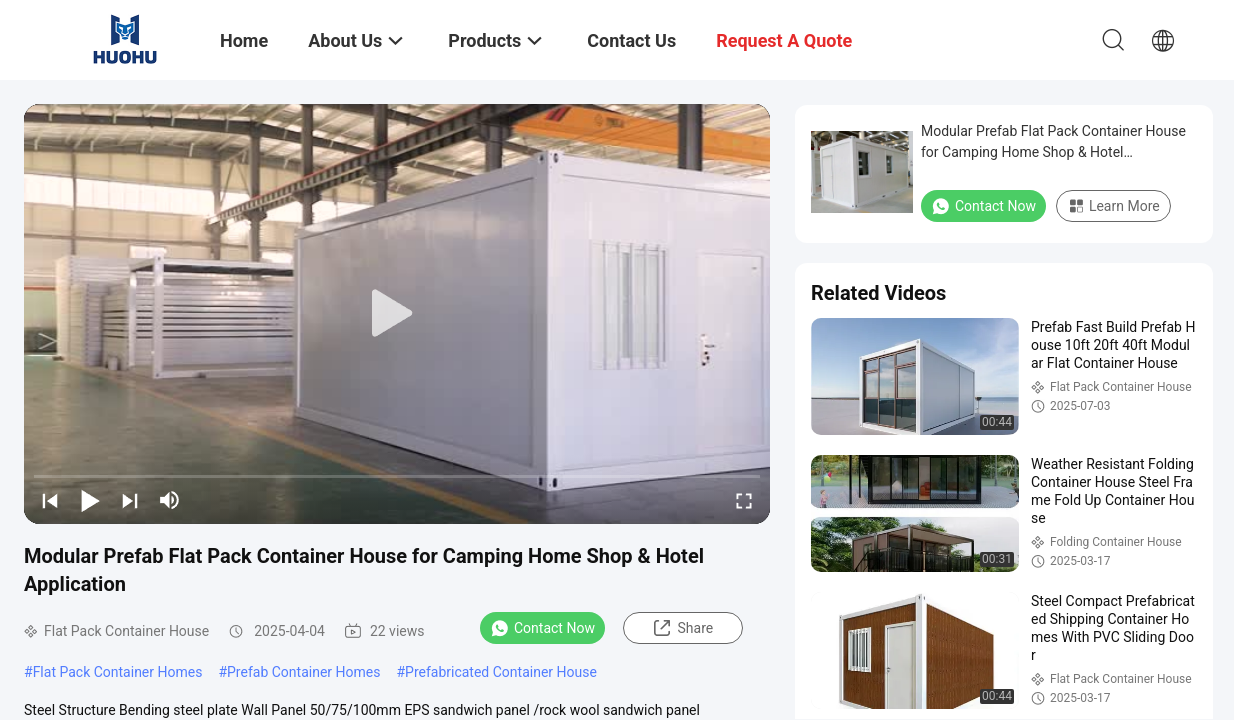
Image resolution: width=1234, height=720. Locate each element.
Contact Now (542, 628)
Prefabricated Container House (501, 672)
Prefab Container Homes (303, 672)
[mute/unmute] (170, 500)
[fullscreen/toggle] (744, 500)
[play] (397, 314)
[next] (130, 500)
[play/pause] (90, 500)
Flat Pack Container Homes (118, 672)
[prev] (50, 500)
